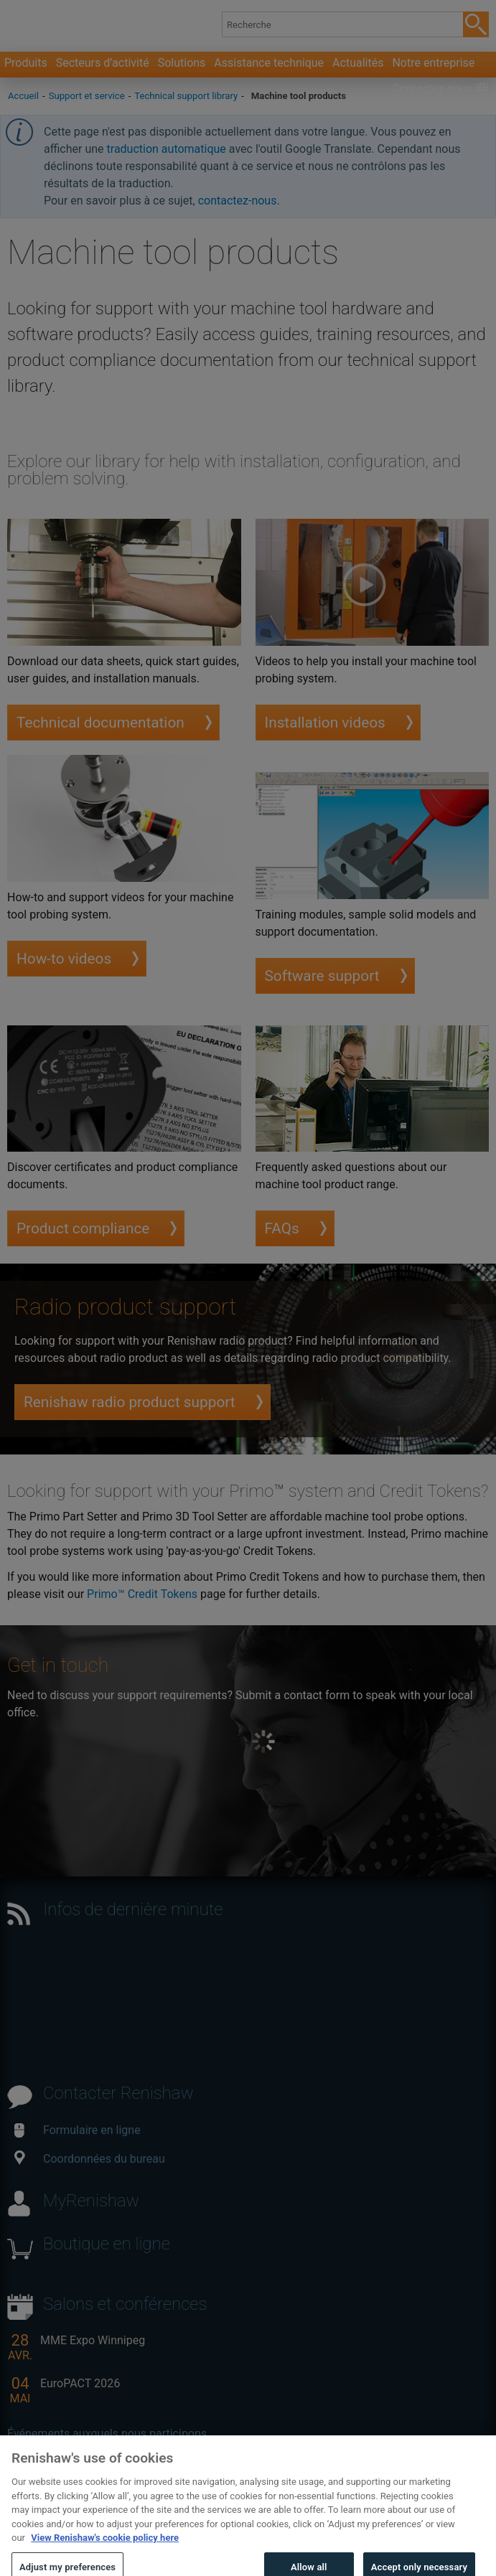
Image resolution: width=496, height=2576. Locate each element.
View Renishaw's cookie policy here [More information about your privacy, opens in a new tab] (105, 2546)
